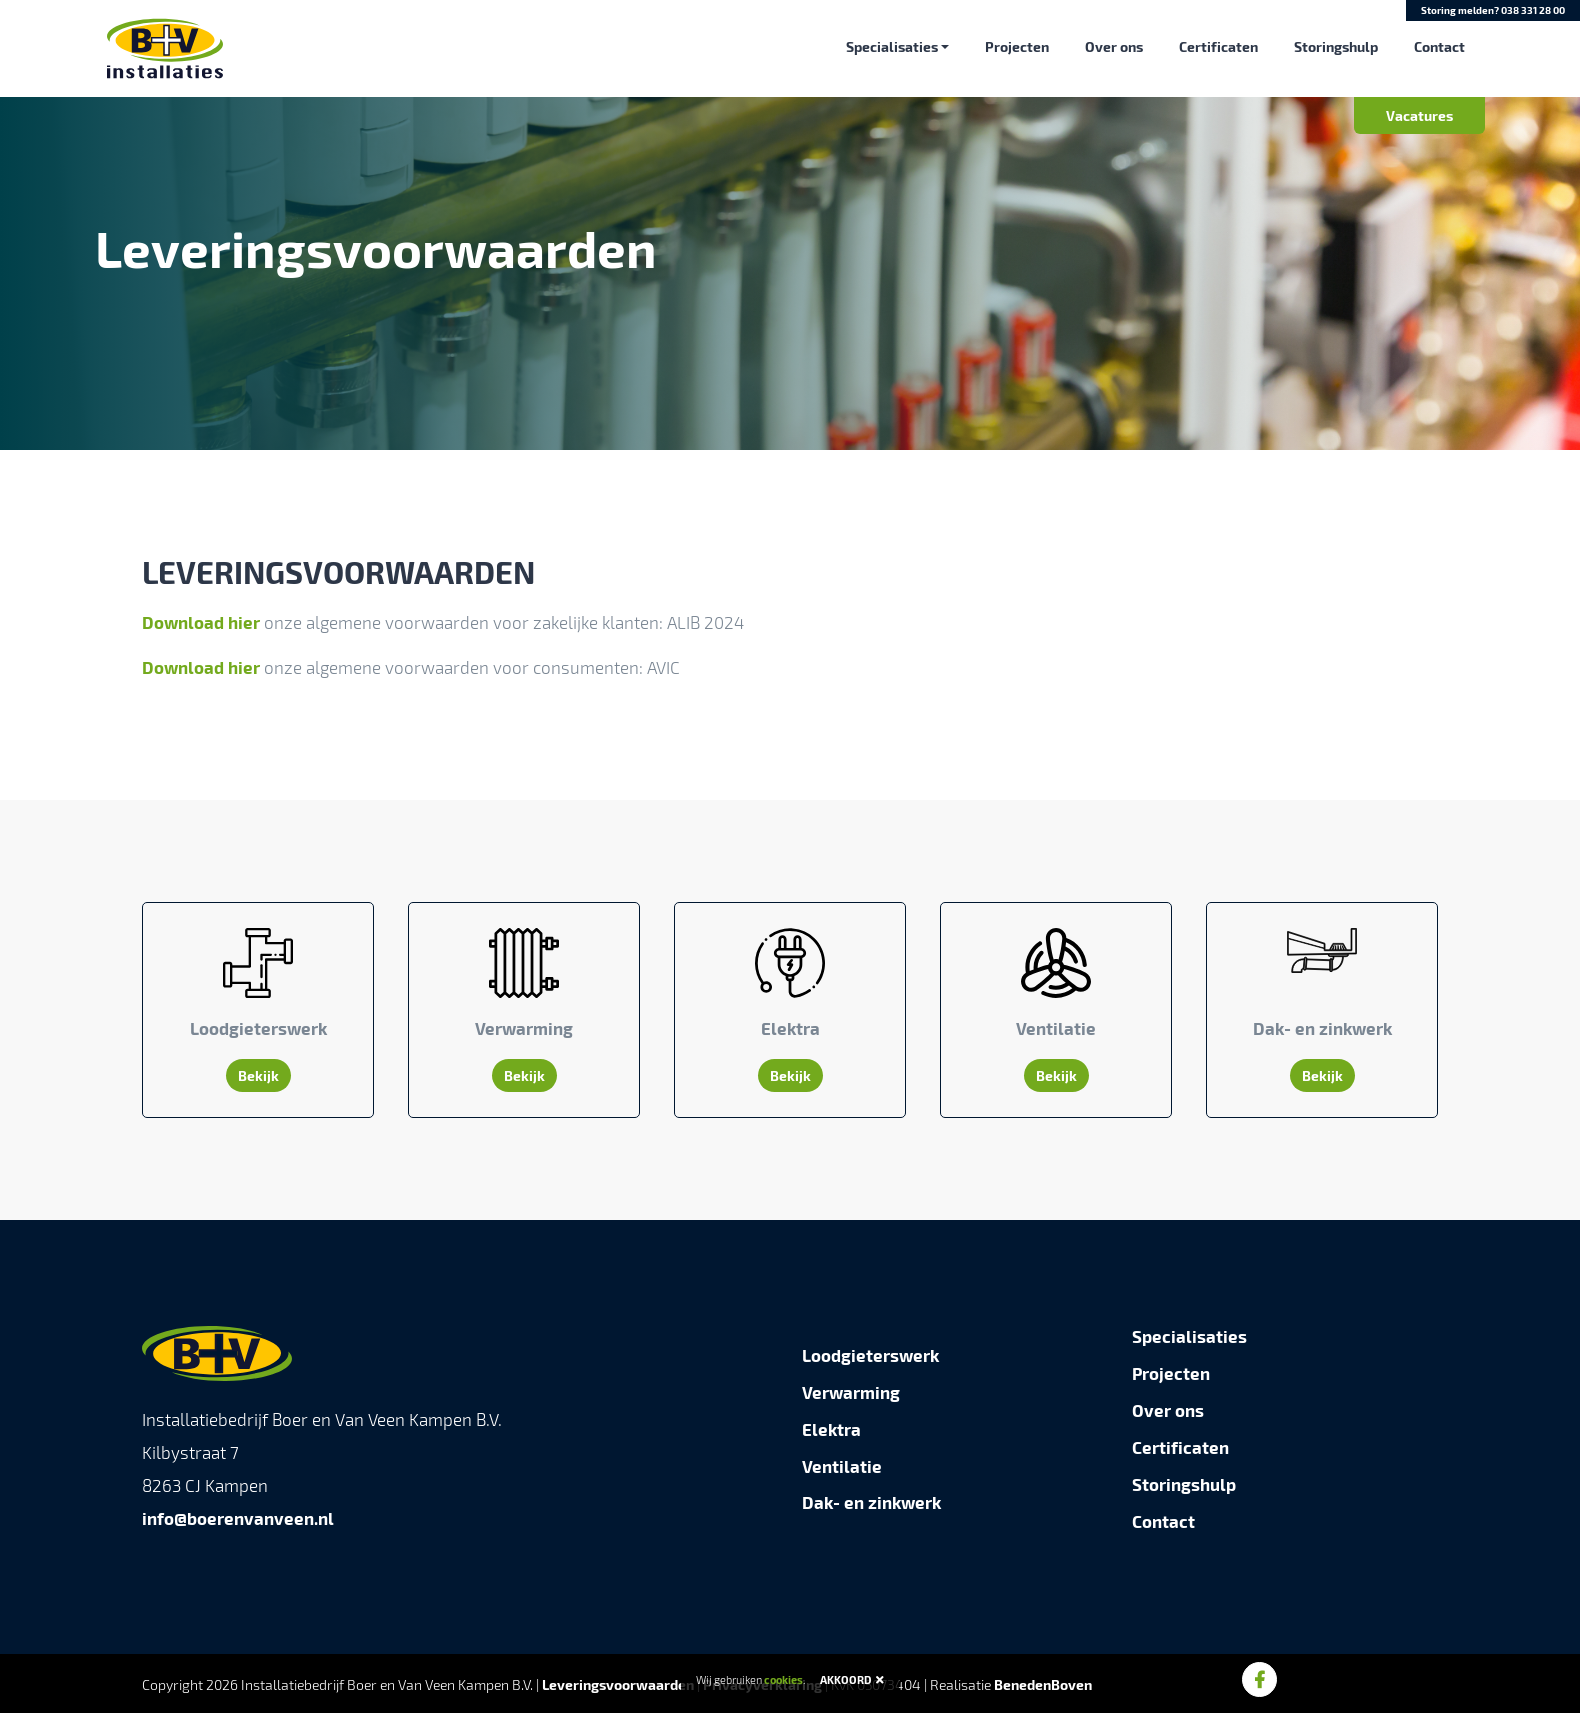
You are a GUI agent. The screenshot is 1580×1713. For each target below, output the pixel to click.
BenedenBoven (1043, 1684)
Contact (1439, 46)
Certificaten (1218, 46)
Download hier (201, 622)
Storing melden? (1493, 10)
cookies (783, 1679)
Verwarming (851, 1392)
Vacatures (1419, 115)
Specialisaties (1189, 1336)
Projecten (1017, 46)
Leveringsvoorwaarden (618, 1684)
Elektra (831, 1429)
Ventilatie (842, 1466)
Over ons (1114, 46)
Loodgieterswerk (870, 1355)
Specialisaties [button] (892, 46)
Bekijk (258, 1075)
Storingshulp (1336, 46)
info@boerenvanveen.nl (238, 1518)
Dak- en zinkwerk (871, 1502)
